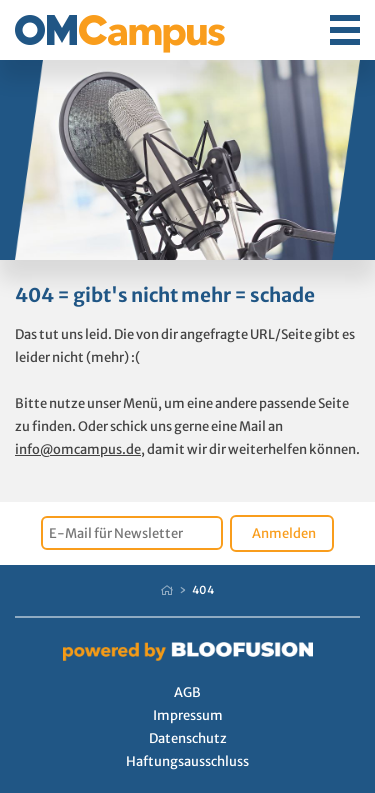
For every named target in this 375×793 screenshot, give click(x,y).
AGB (187, 692)
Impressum (188, 715)
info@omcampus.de (78, 449)
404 (203, 590)
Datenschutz (188, 738)
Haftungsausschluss (187, 761)
